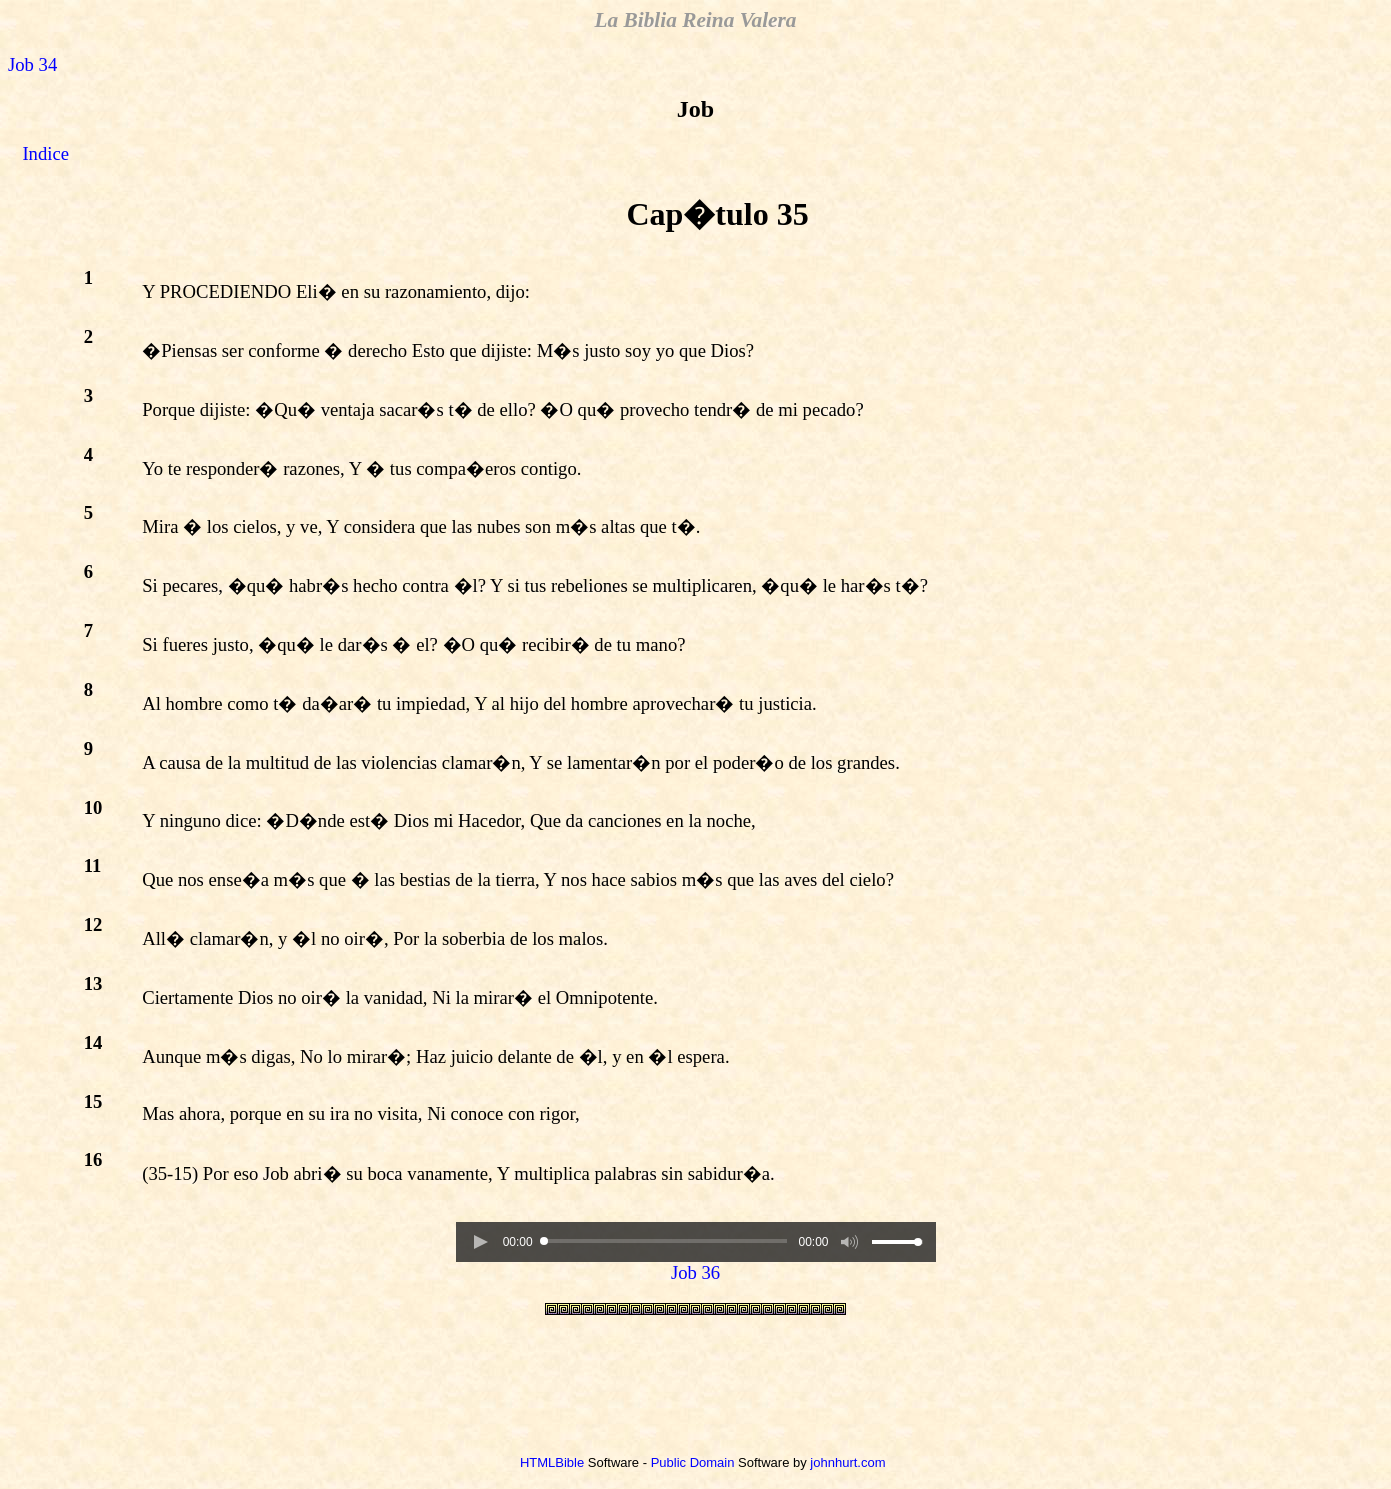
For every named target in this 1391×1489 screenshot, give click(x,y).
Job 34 (32, 64)
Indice (45, 153)
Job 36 (695, 1272)
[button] (480, 1242)
